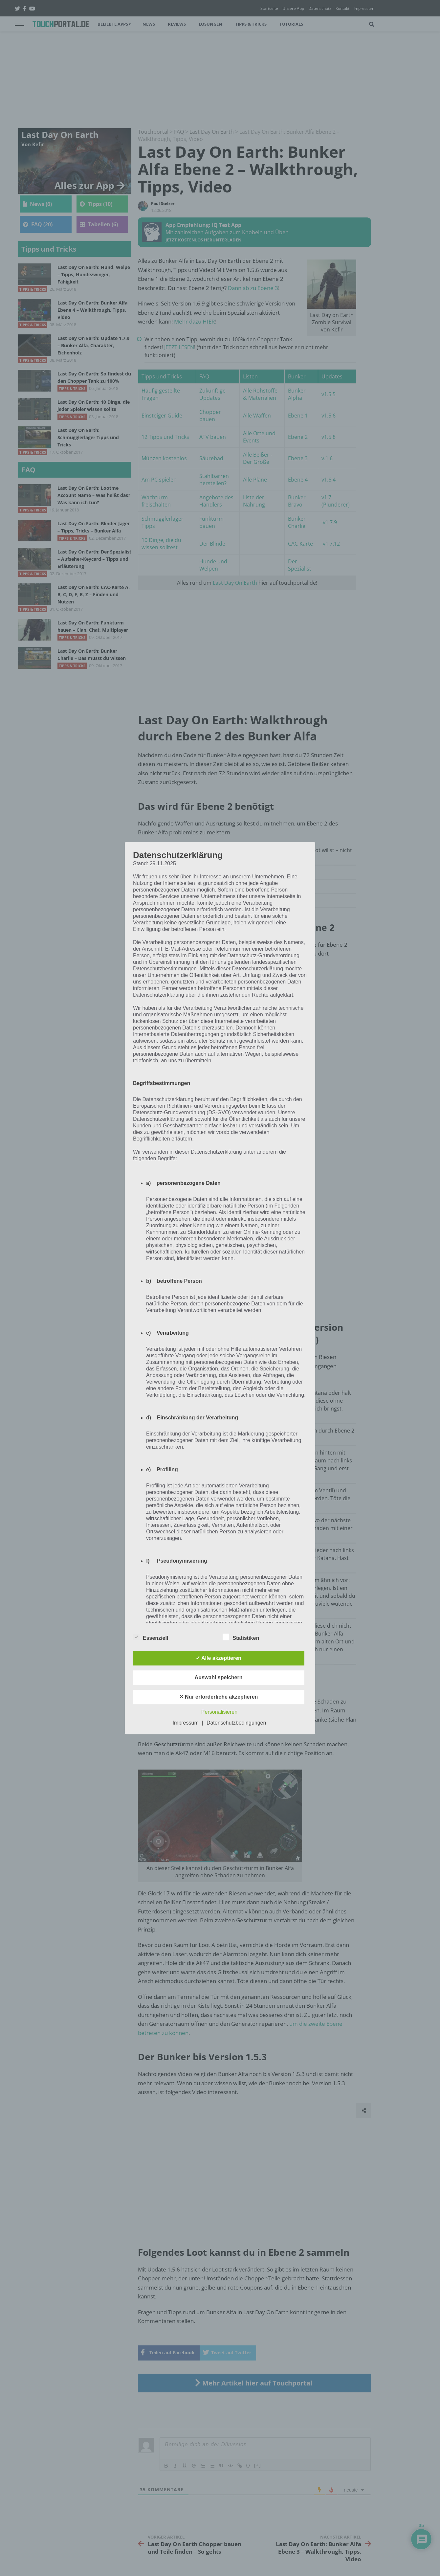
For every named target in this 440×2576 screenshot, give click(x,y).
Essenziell (150, 1637)
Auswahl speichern (219, 1677)
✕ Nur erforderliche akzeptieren (218, 1697)
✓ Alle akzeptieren (218, 1658)
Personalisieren (219, 1712)
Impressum (186, 1723)
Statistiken (241, 1637)
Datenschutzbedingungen (236, 1723)
